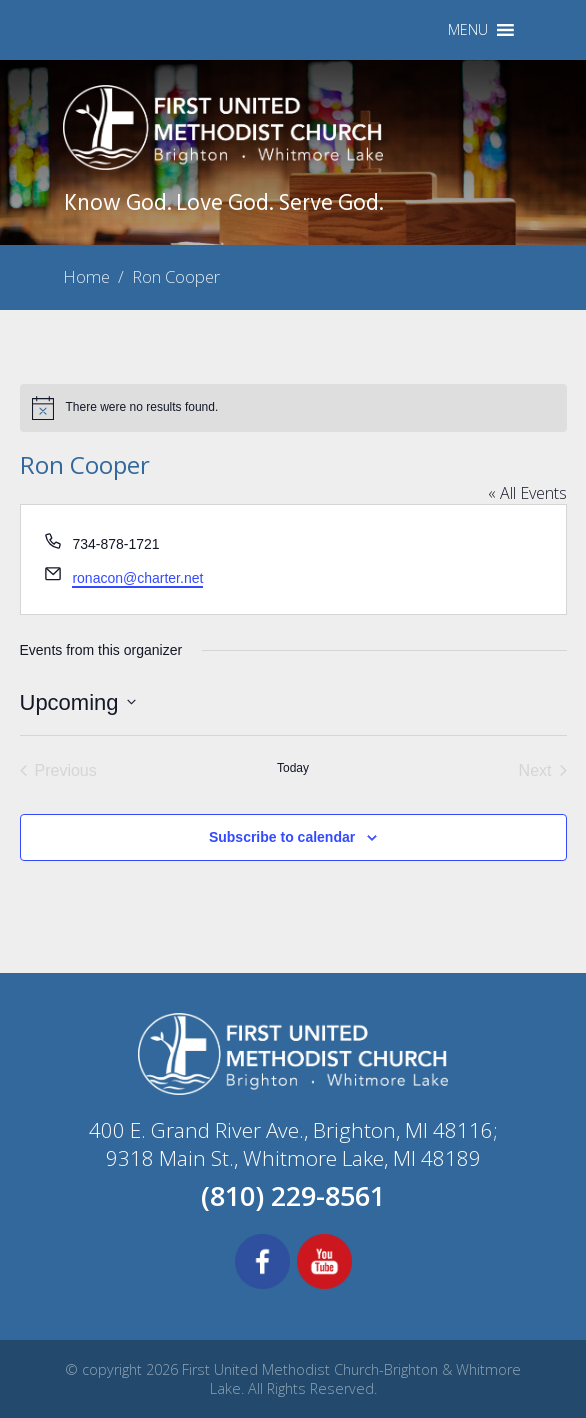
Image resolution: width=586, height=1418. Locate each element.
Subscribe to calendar (282, 837)
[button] (468, 30)
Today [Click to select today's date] (293, 768)
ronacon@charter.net (137, 578)
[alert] (293, 408)
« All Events (527, 493)
